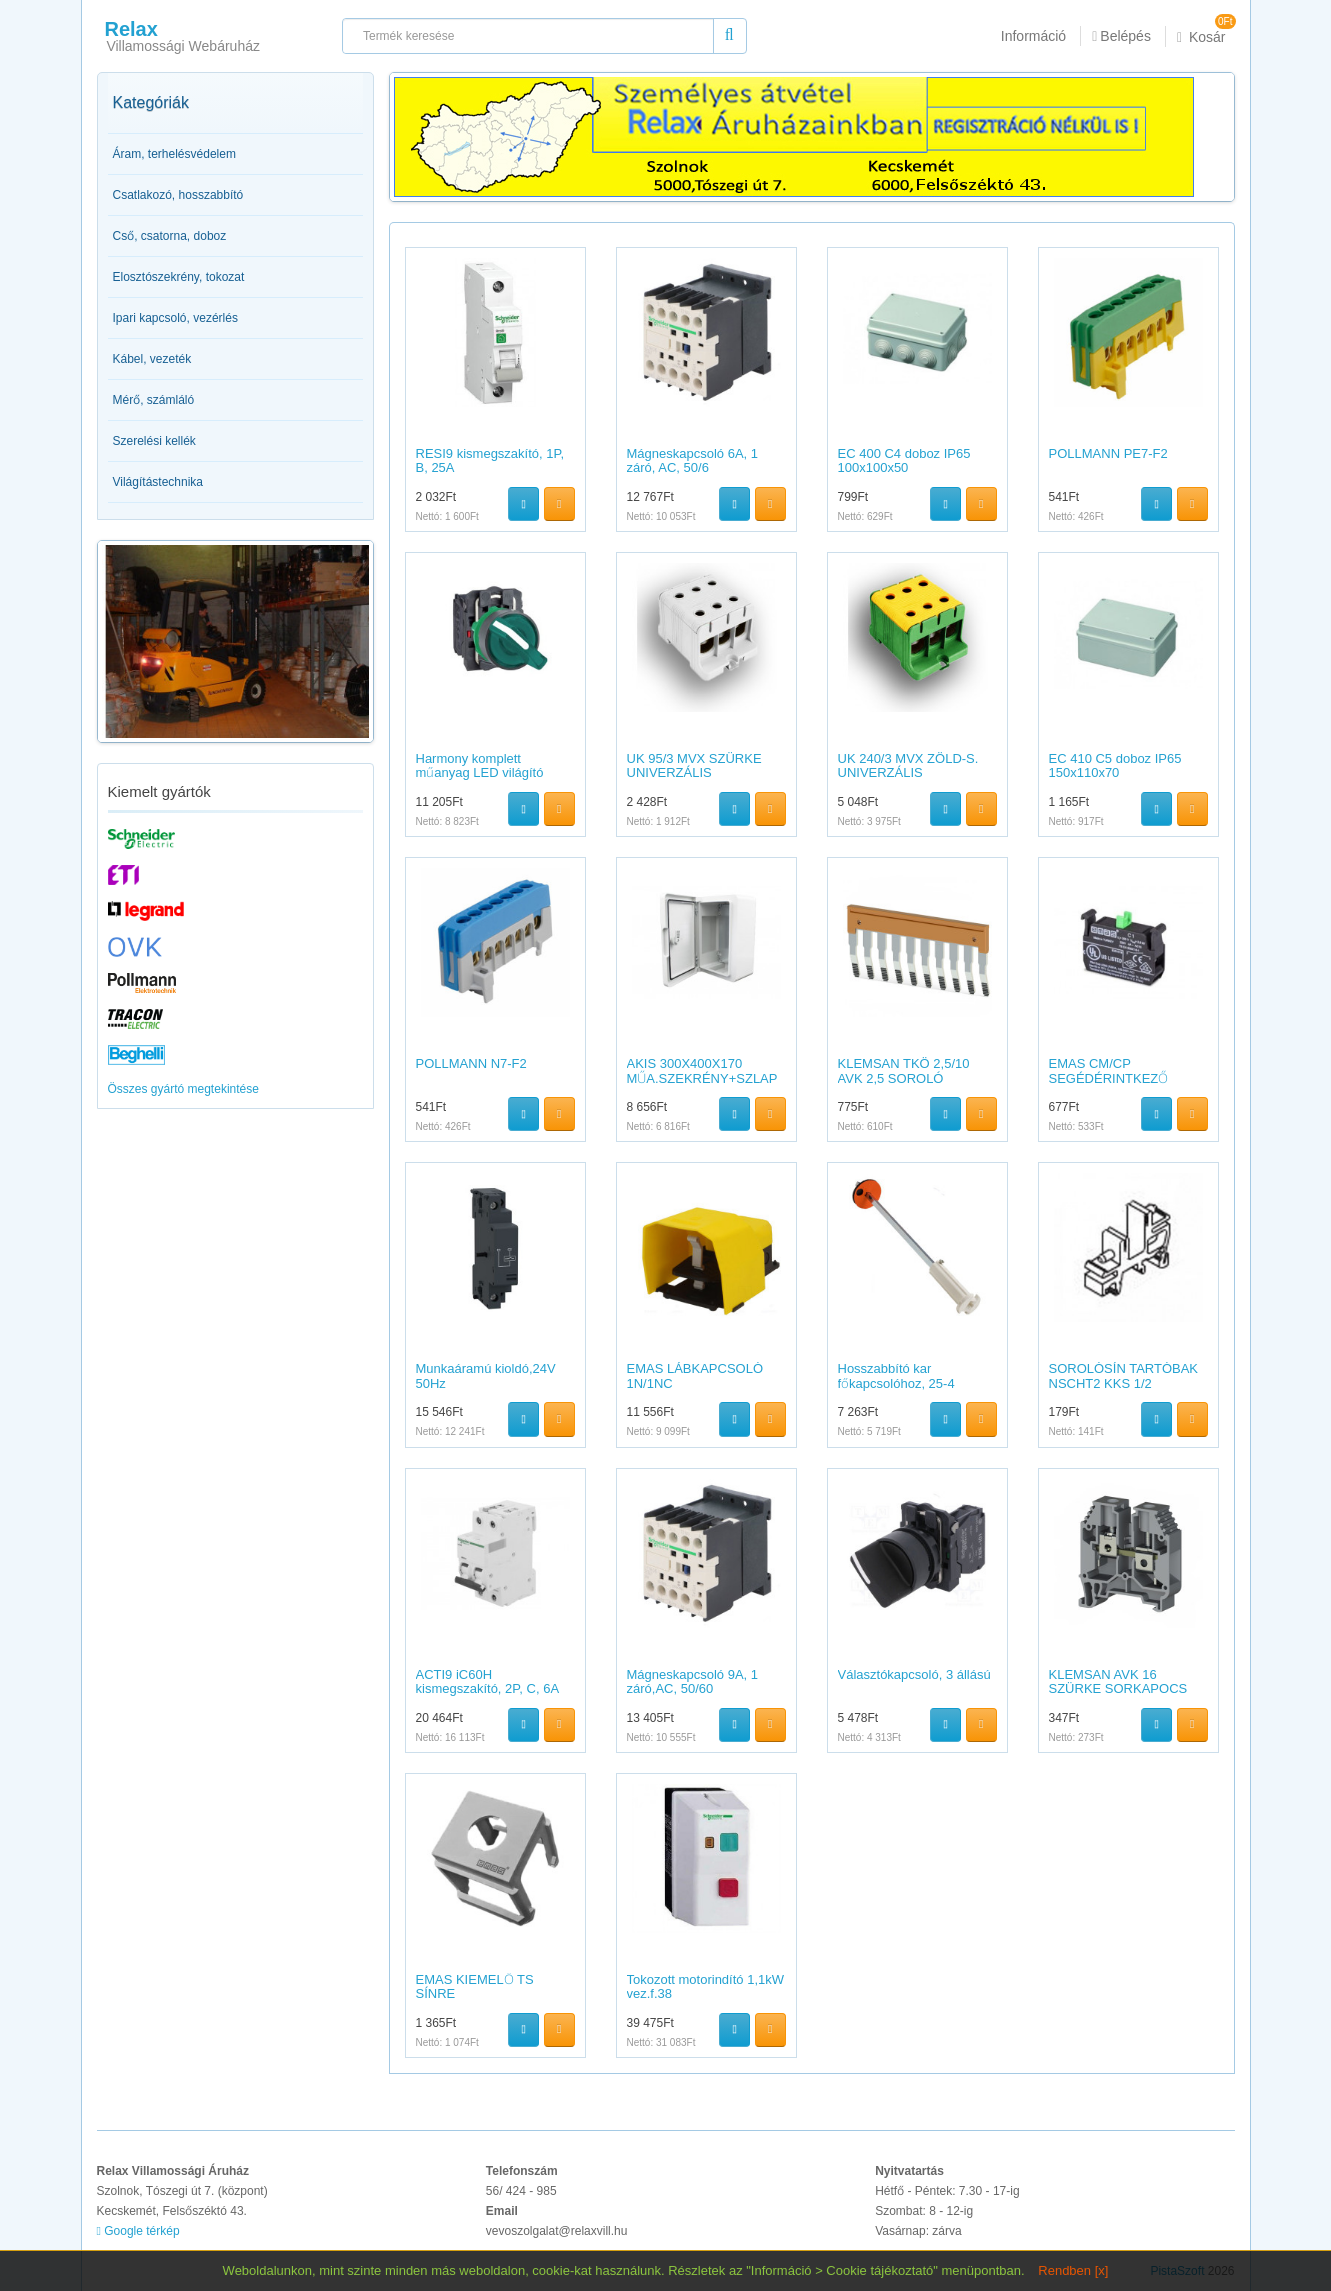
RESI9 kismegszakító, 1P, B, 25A (490, 460)
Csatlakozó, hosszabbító (178, 195)
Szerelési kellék (154, 441)
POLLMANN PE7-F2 (1108, 453)
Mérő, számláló (154, 400)
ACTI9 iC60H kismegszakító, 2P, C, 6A (488, 1681)
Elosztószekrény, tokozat (179, 277)
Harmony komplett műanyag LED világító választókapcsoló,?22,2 (483, 773)
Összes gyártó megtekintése (183, 1089)
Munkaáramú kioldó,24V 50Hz (486, 1375)
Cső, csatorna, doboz (170, 236)
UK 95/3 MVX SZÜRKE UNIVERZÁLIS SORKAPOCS (694, 773)
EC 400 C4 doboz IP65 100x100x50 (904, 460)
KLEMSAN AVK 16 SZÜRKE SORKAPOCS (1118, 1681)
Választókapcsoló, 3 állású (914, 1674)
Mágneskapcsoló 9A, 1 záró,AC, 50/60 (693, 1681)
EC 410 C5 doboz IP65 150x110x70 (1115, 765)
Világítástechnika (158, 482)
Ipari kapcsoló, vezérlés (175, 318)
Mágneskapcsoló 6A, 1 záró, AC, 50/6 (693, 460)
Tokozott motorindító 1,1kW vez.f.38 (706, 1986)
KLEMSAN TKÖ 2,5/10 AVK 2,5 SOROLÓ (904, 1070)
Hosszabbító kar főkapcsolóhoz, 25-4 (896, 1375)
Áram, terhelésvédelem (174, 154)
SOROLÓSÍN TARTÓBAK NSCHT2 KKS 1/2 (1124, 1375)
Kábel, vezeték (152, 359)
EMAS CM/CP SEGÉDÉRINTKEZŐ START (1109, 1078)
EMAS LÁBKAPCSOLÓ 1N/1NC (695, 1375)
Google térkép (138, 2231)
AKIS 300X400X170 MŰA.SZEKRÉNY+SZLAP (702, 1070)
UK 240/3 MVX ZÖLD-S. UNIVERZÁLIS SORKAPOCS (908, 773)
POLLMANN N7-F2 (471, 1063)
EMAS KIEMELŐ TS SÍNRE (475, 1986)
